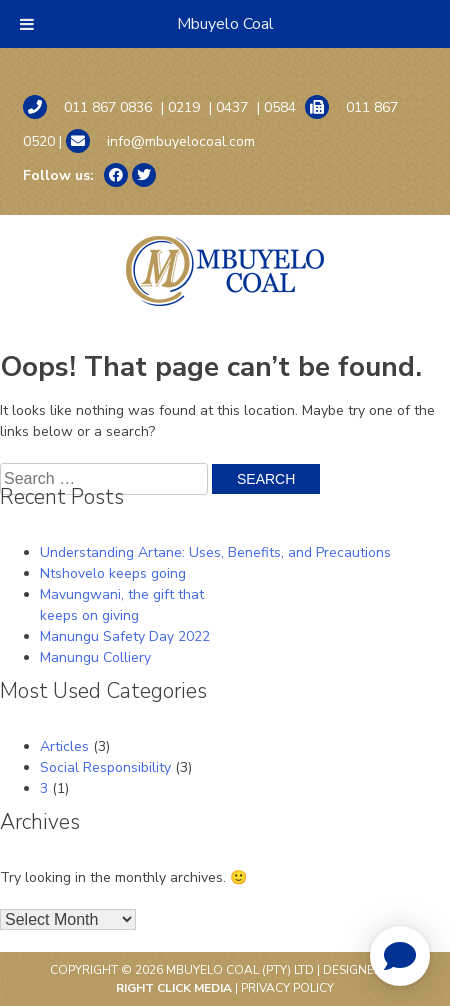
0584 (280, 107)
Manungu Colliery (95, 657)
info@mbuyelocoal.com (160, 141)
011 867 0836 (87, 107)
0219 (184, 107)
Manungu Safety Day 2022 (125, 636)
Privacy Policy (287, 988)
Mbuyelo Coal (225, 24)
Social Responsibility (105, 767)
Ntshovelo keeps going (113, 573)
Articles (64, 746)
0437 (232, 107)
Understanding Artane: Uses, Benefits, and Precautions (215, 552)
